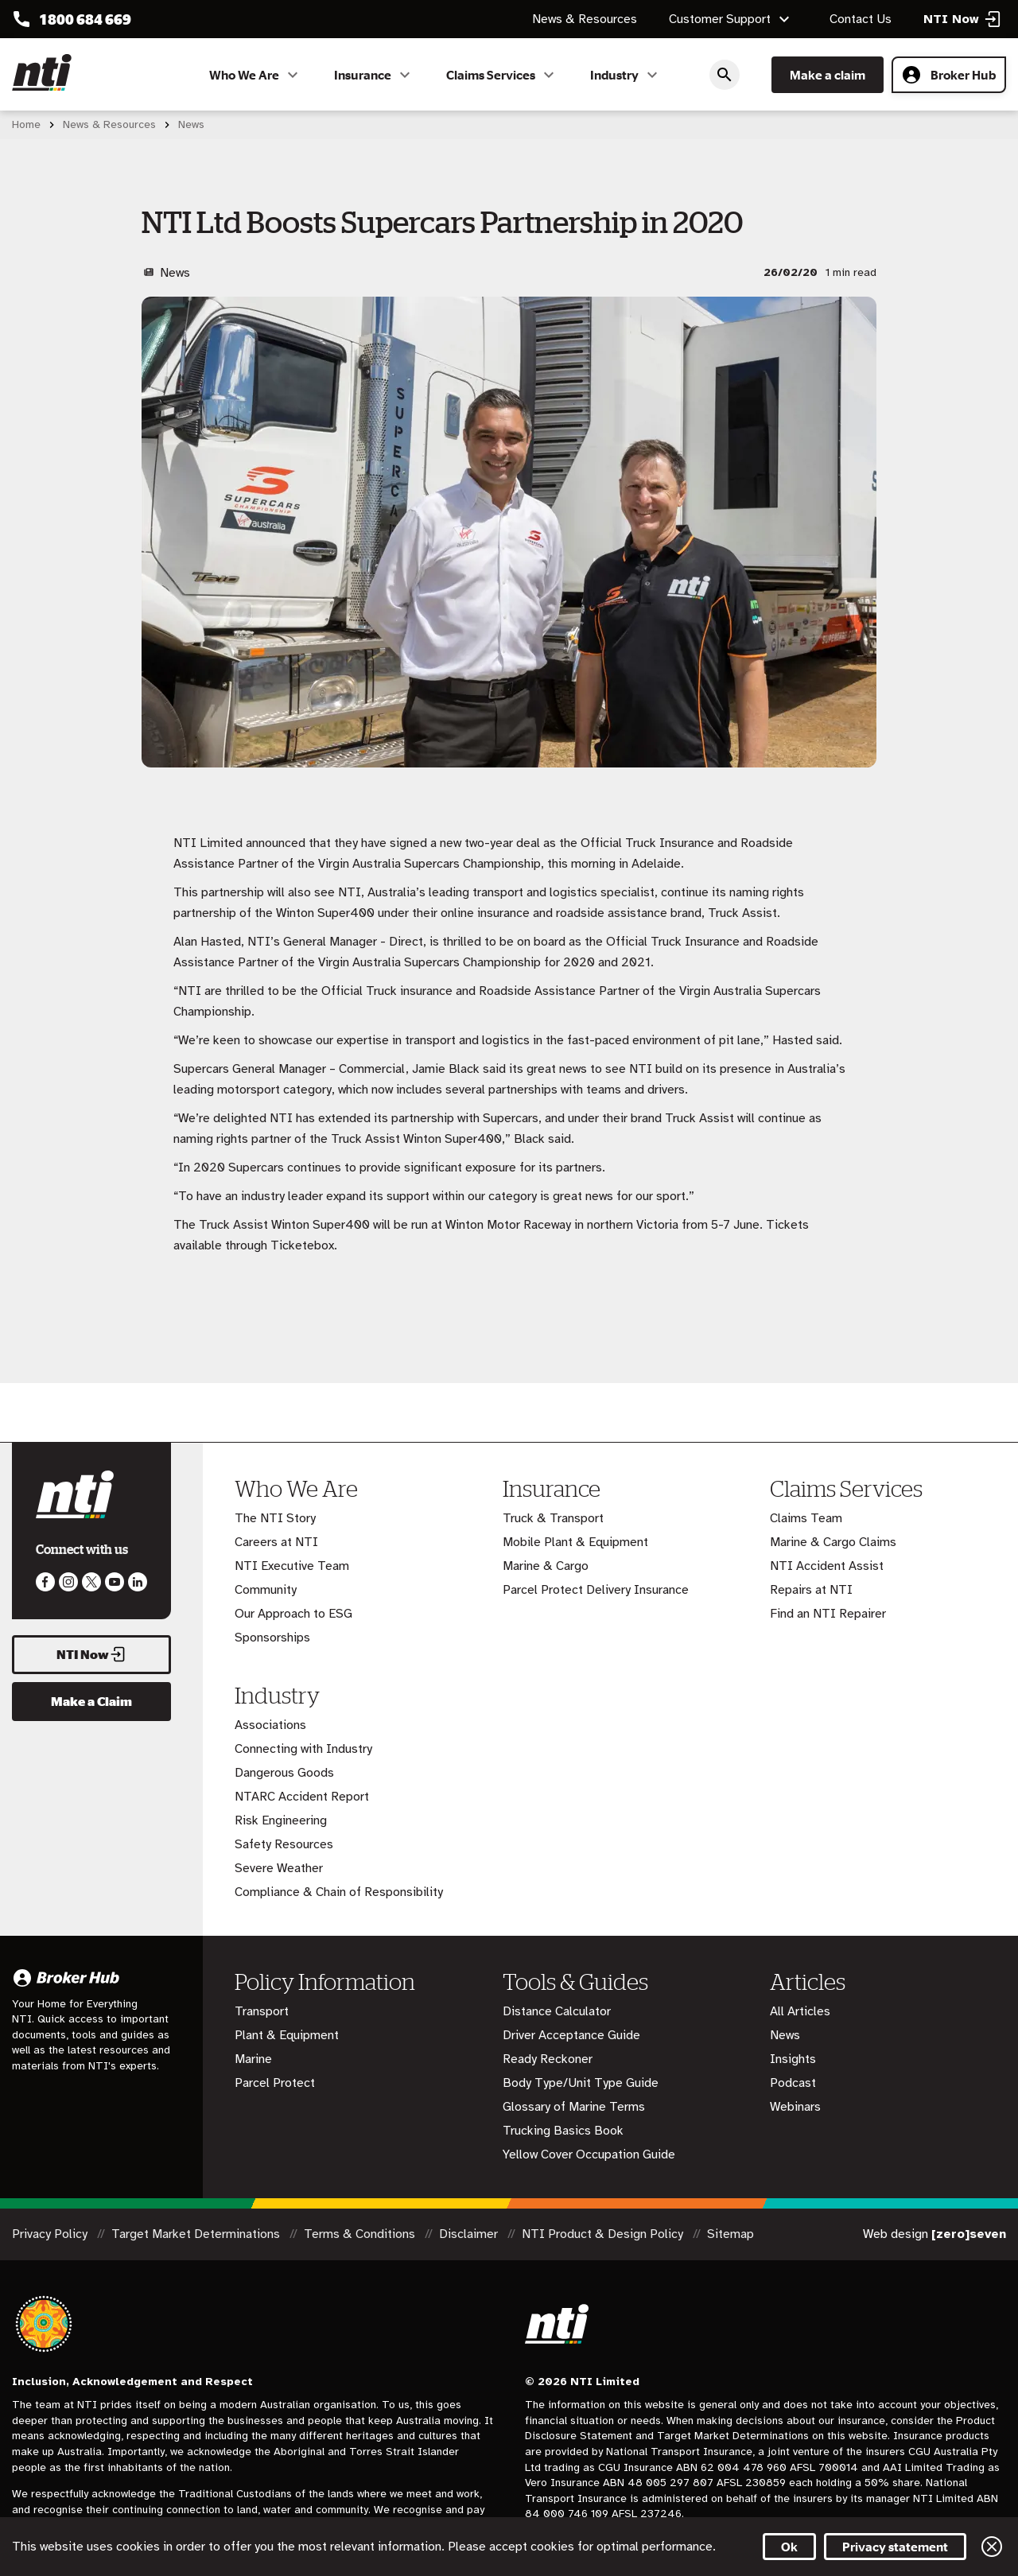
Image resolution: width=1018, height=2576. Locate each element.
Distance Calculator (557, 2011)
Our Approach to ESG (293, 1614)
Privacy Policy (51, 2234)
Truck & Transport (553, 1518)
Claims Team (806, 1518)
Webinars (795, 2107)
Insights (793, 2059)
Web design (934, 2234)
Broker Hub (949, 74)
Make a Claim (91, 1701)
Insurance (374, 74)
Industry (626, 74)
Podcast (793, 2083)
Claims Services (502, 74)
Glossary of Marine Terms (574, 2107)
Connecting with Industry (303, 1749)
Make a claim (827, 75)
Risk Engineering (281, 1820)
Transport (262, 2011)
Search (724, 74)
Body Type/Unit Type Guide (581, 2083)
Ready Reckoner (548, 2059)
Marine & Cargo (546, 1566)
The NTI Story (275, 1518)
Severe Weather (279, 1868)
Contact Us (861, 19)
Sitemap (730, 2234)
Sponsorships (272, 1637)
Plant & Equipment (287, 2035)
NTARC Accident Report (302, 1797)
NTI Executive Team (292, 1566)
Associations (270, 1725)
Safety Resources (284, 1844)
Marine (253, 2059)
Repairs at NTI (811, 1590)
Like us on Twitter (91, 1581)
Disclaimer (470, 2234)
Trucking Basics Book (563, 2131)
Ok (789, 2546)
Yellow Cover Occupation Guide (589, 2154)
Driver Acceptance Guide (571, 2035)
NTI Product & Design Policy (604, 2234)
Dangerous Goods (284, 1773)
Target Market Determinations (197, 2234)
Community (266, 1590)
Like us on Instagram (68, 1581)
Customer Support (731, 19)
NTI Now (91, 1654)
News (785, 2035)
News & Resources (584, 19)
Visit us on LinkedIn (137, 1581)
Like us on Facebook (45, 1581)
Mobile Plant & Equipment (575, 1542)
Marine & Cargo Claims (833, 1542)
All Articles (800, 2011)
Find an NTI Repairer (828, 1614)
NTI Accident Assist (827, 1566)
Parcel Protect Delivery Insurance (596, 1590)
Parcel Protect (275, 2083)
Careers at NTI (276, 1542)
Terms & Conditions (361, 2234)
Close (992, 2546)
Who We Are (255, 74)
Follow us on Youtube (114, 1581)
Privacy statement (895, 2546)
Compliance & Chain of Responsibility (339, 1892)
